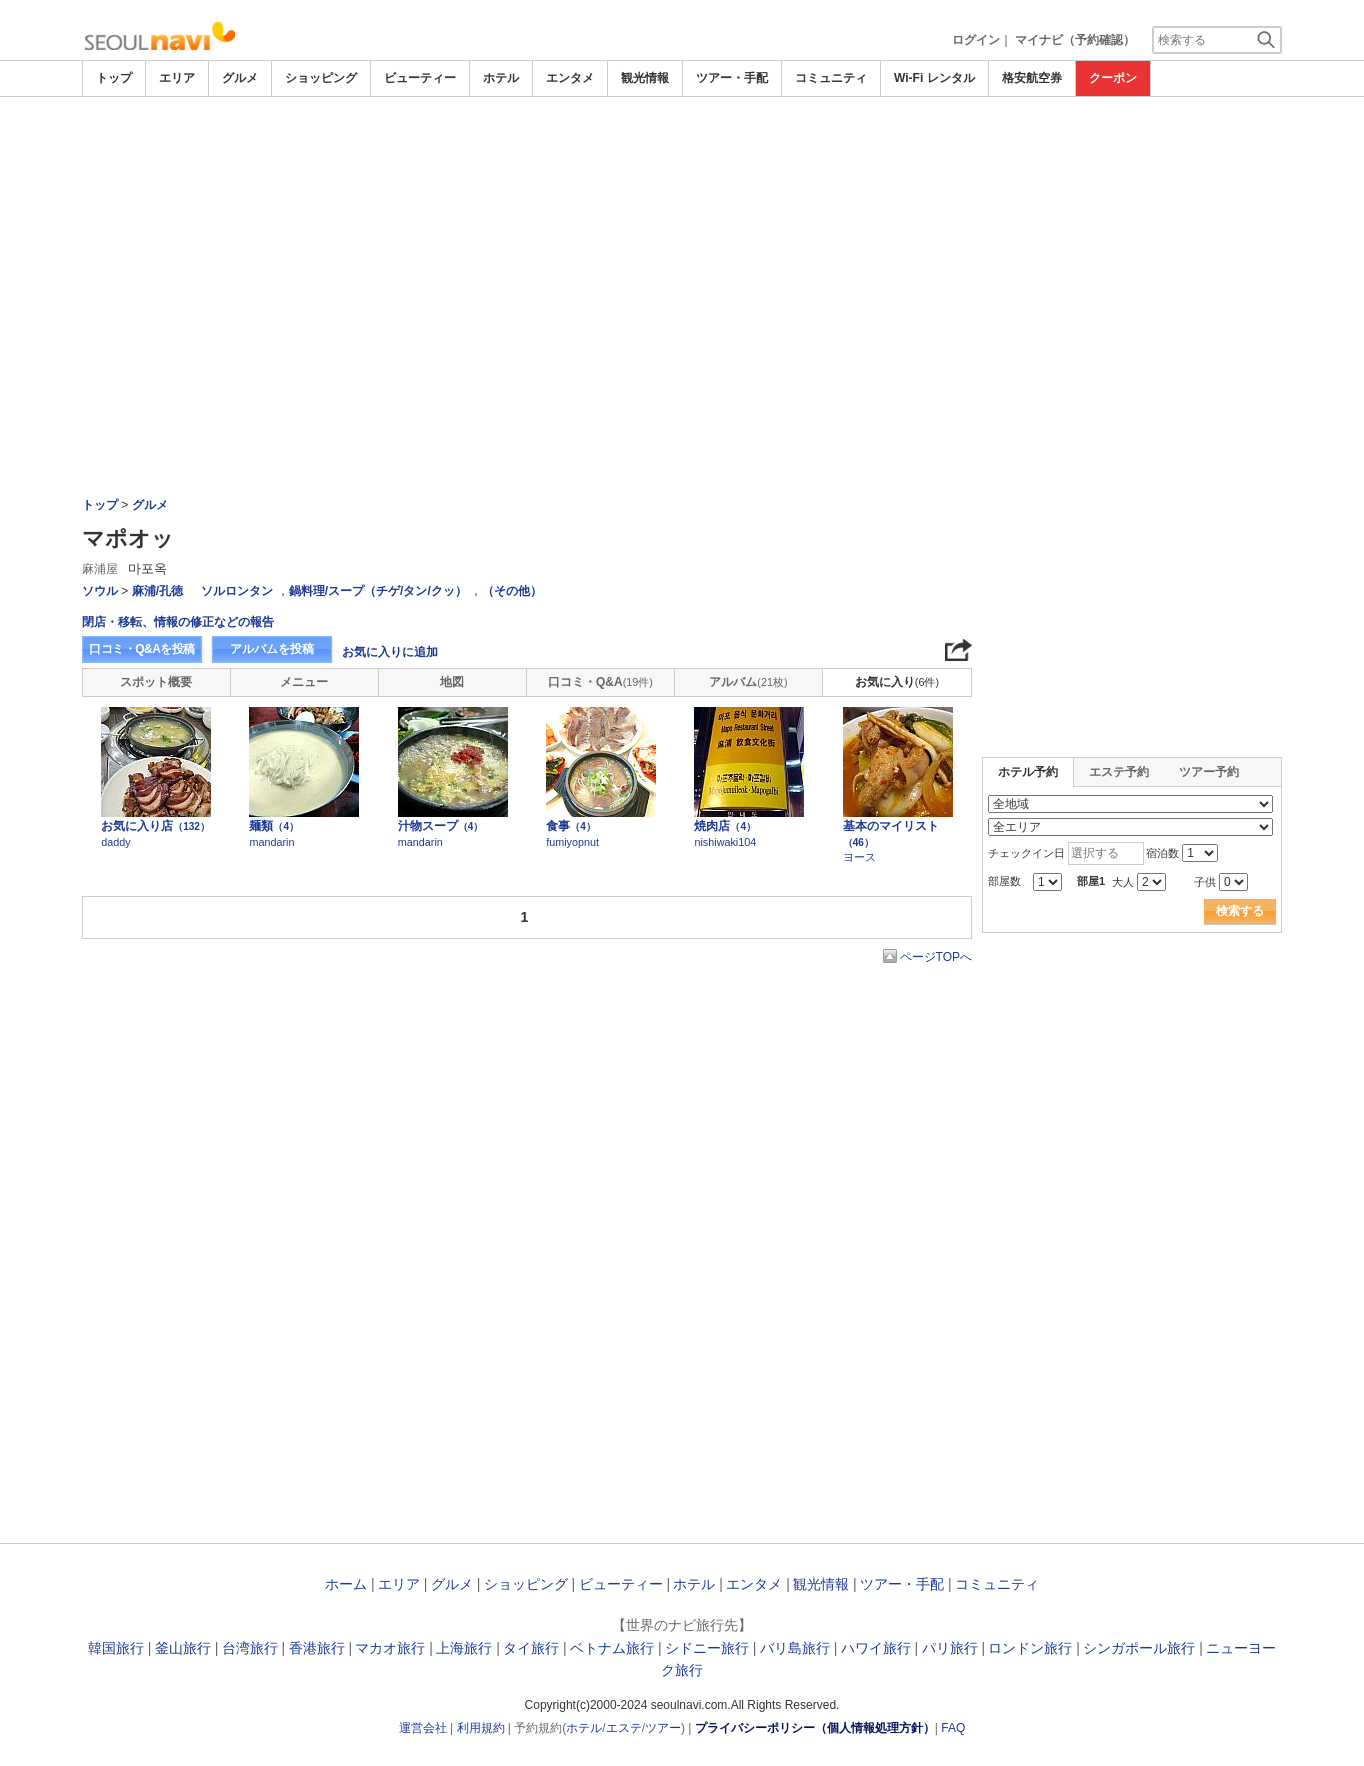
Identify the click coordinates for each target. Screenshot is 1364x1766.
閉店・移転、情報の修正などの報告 (178, 622)
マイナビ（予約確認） (1075, 40)
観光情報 (645, 78)
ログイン (976, 40)
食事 (571, 826)
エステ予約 (1119, 772)
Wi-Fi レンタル (934, 78)
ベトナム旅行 (612, 1648)
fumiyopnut (572, 842)
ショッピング (321, 78)
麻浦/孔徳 (157, 591)
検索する (1240, 911)
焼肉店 (725, 826)
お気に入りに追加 (390, 652)
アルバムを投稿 (272, 649)
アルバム (748, 682)
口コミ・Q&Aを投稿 (142, 649)
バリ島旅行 (795, 1648)
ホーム (346, 1584)
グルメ (240, 78)
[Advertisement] (682, 152)
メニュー (304, 682)
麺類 (274, 826)
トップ (114, 78)
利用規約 (481, 1728)
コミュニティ (831, 78)
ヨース (859, 857)
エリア (177, 78)
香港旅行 (317, 1648)
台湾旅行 (250, 1648)
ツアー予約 (1209, 772)
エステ (624, 1728)
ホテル (501, 78)
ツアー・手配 (732, 78)
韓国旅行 (116, 1648)
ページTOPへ (936, 957)
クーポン (1113, 78)
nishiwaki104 (725, 842)
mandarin (271, 842)
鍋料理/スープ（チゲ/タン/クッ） (378, 591)
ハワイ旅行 (876, 1648)
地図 (452, 682)
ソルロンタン (237, 591)
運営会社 (423, 1728)
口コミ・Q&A (600, 682)
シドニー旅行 (707, 1648)
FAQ (953, 1728)
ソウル (100, 591)
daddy (115, 842)
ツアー (663, 1728)
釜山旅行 (183, 1648)
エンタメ (570, 78)
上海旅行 (464, 1648)
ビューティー (420, 78)
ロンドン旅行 (1030, 1648)
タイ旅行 (531, 1648)
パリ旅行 (950, 1648)
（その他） (512, 591)
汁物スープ (441, 826)
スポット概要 (156, 682)
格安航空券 (1032, 78)
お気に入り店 (155, 826)
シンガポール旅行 (1139, 1648)
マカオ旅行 (390, 1648)
